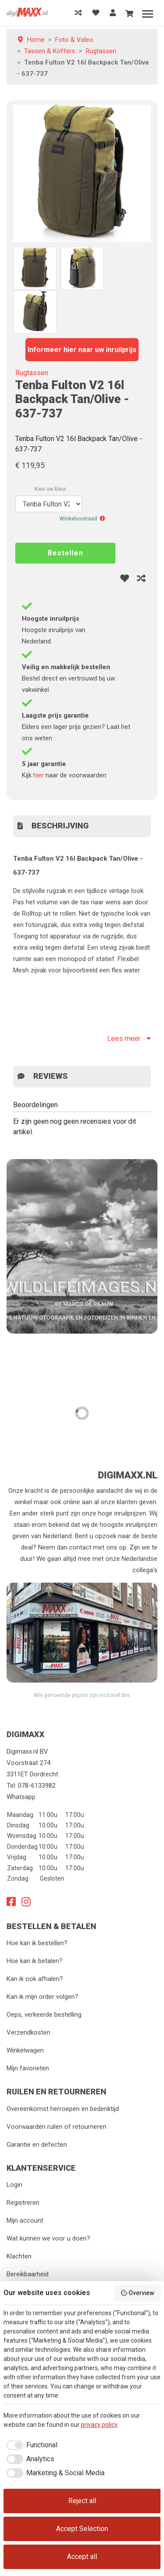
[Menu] (147, 14)
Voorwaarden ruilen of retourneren (56, 2127)
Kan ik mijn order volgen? (42, 1997)
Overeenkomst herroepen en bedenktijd (63, 2109)
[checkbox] (30, 2445)
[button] (102, 518)
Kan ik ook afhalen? (35, 1979)
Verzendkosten (28, 2032)
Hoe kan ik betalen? (35, 1961)
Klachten (19, 2256)
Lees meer (129, 1038)
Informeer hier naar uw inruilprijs (82, 350)
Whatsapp (21, 1797)
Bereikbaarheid (28, 2274)
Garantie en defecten (37, 2144)
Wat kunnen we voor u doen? (48, 2238)
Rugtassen (31, 373)
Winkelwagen (25, 2050)
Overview (137, 2293)
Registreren (23, 2203)
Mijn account (25, 2220)
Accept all (82, 2556)
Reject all (82, 2501)
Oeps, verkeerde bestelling (44, 2014)
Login (14, 2185)
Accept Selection (82, 2529)
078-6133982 (37, 1785)
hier (38, 775)
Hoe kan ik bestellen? (37, 1943)
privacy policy (99, 2424)
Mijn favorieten (28, 2068)
